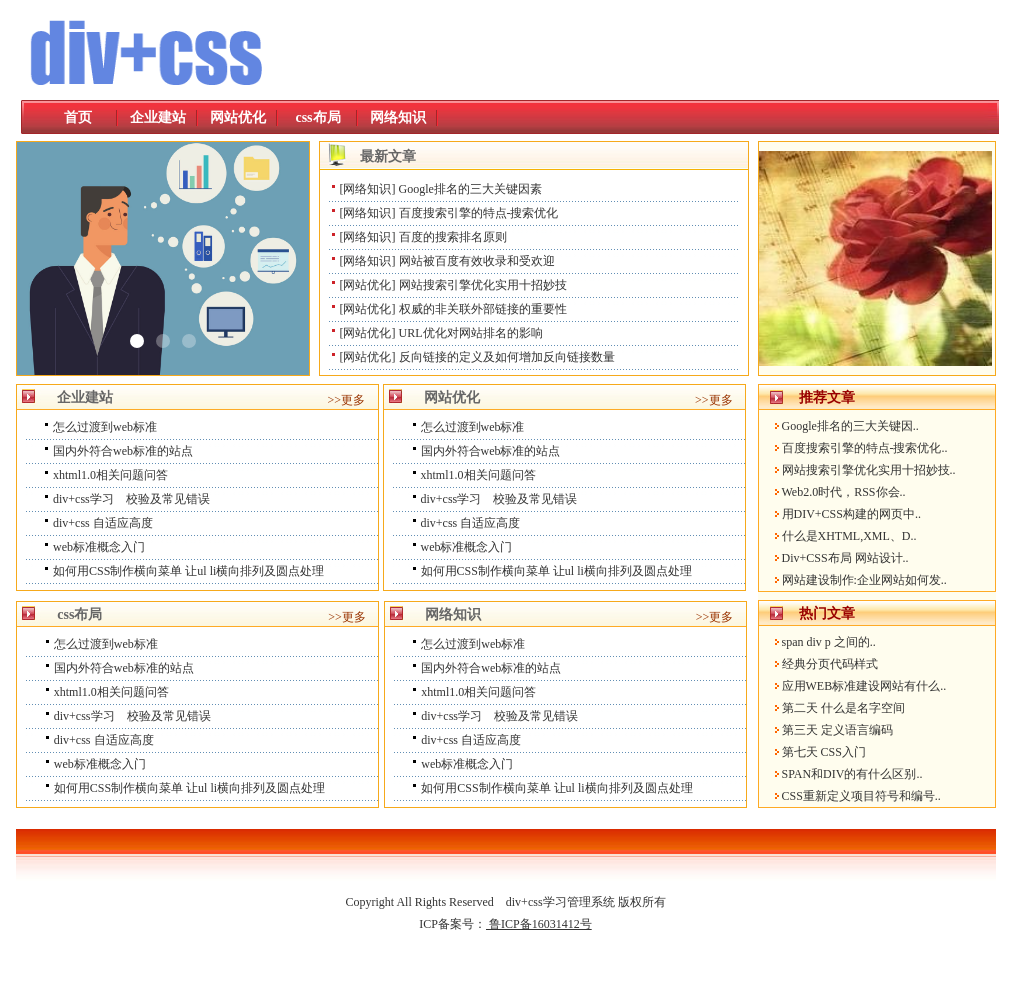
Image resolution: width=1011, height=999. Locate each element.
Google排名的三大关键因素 (470, 189)
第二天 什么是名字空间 (843, 708)
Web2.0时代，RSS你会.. (844, 492)
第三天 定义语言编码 (837, 730)
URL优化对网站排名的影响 (471, 333)
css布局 (317, 117)
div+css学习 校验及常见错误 (131, 499)
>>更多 (347, 400)
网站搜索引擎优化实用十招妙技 (483, 285)
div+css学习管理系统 (560, 902)
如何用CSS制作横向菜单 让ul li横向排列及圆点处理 (188, 571)
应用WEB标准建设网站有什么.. (864, 686)
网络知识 (398, 117)
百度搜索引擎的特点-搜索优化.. (865, 448)
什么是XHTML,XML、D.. (849, 536)
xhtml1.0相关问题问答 (110, 475)
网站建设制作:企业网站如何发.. (864, 580)
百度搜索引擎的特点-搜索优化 (479, 213)
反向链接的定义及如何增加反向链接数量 (507, 357)
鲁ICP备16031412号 (539, 924)
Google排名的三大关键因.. (850, 426)
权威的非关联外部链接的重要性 (483, 309)
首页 (78, 117)
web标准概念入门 (99, 547)
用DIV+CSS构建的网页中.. (851, 514)
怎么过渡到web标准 (105, 427)
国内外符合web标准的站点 (123, 451)
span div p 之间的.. (829, 642)
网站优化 (238, 117)
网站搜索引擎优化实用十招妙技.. (869, 470)
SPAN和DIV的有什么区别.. (852, 774)
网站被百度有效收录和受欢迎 (477, 261)
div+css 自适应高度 (103, 523)
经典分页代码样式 (830, 664)
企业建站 (158, 117)
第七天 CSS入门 (824, 752)
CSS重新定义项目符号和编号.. (861, 796)
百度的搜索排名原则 (453, 237)
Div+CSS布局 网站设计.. (845, 558)
